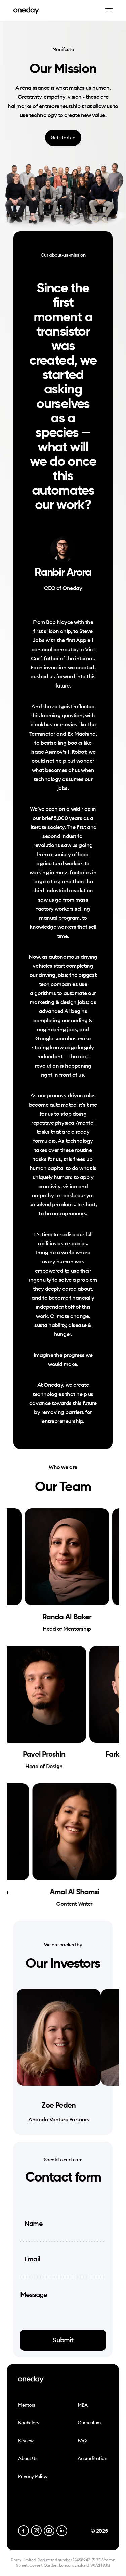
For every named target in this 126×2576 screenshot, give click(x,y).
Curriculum (89, 2423)
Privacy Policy (32, 2476)
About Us (28, 2458)
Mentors (26, 2405)
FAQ (82, 2441)
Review (25, 2441)
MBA (83, 2405)
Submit (62, 2340)
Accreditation (92, 2458)
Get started (63, 138)
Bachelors (28, 2423)
